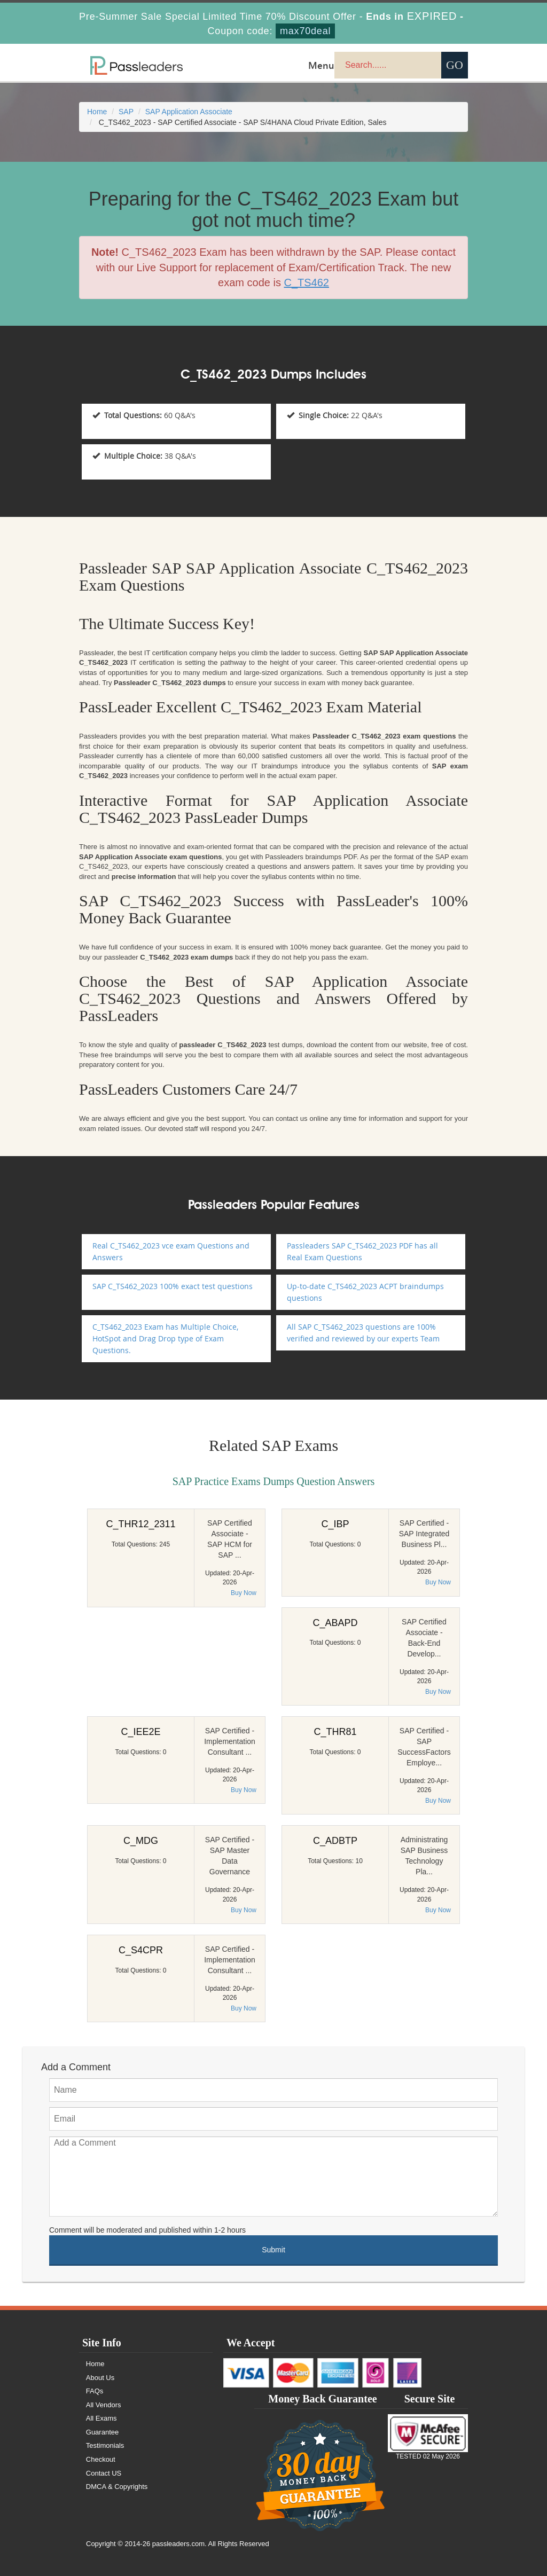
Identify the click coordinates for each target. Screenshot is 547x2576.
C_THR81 (335, 1731)
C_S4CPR (141, 1950)
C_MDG (140, 1840)
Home (97, 111)
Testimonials (105, 2445)
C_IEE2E (140, 1731)
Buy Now (243, 1593)
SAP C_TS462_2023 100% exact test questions (172, 1286)
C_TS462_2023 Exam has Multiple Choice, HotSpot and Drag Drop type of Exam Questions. (165, 1338)
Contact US (103, 2473)
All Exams (101, 2418)
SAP (126, 111)
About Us (100, 2378)
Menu (321, 65)
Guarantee (102, 2432)
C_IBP (335, 1524)
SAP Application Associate (188, 111)
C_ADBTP (335, 1840)
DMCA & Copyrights (117, 2487)
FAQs (95, 2391)
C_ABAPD (334, 1622)
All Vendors (103, 2405)
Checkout (100, 2459)
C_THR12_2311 (140, 1524)
